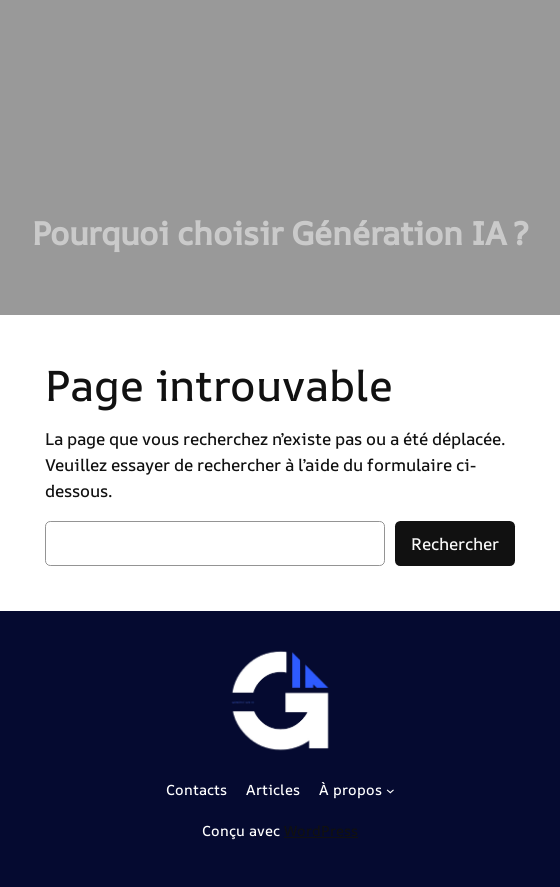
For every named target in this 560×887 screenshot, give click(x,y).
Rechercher (455, 543)
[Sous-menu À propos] (390, 790)
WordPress (321, 830)
